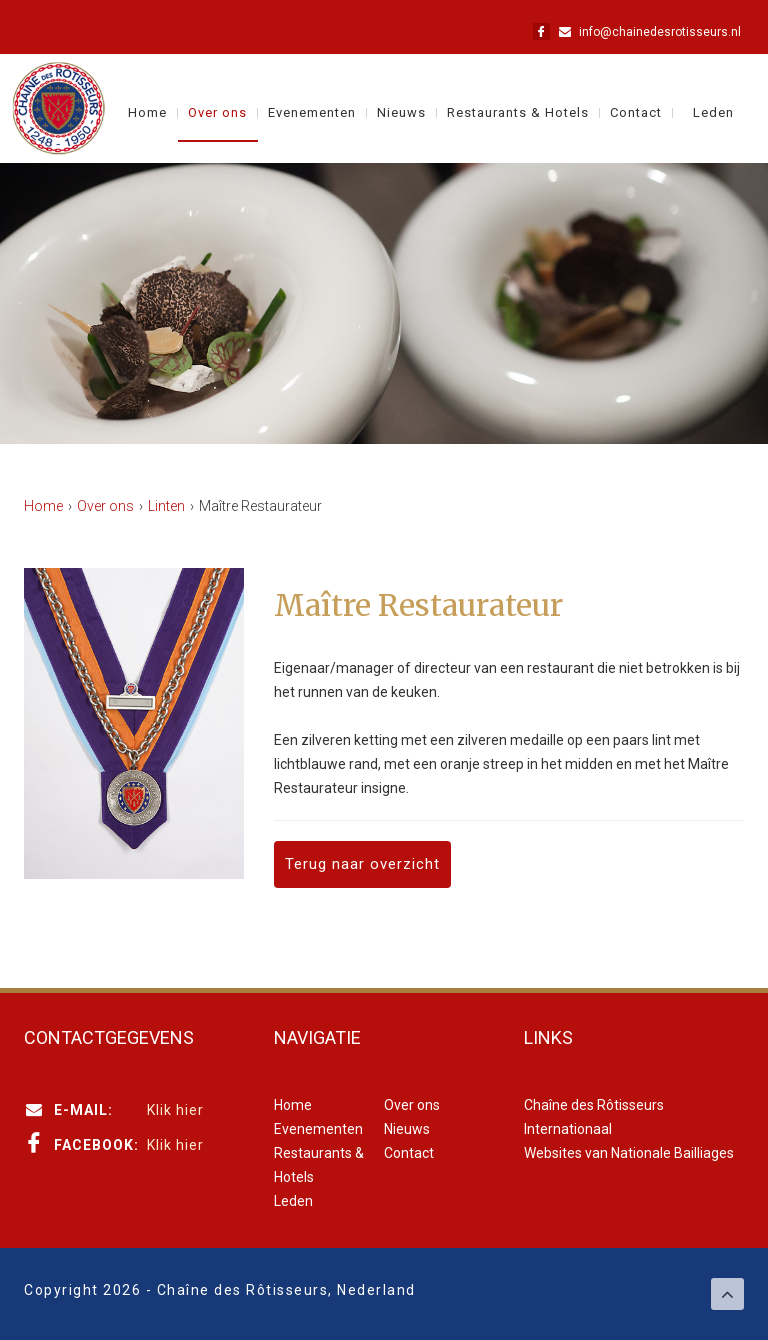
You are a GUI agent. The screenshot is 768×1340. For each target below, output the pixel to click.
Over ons (217, 113)
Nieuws (401, 113)
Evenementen (312, 113)
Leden (713, 113)
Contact (636, 113)
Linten (166, 506)
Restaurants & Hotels (518, 113)
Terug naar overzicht (362, 864)
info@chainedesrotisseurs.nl (660, 32)
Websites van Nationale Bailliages (629, 1153)
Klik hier (175, 1110)
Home (147, 113)
